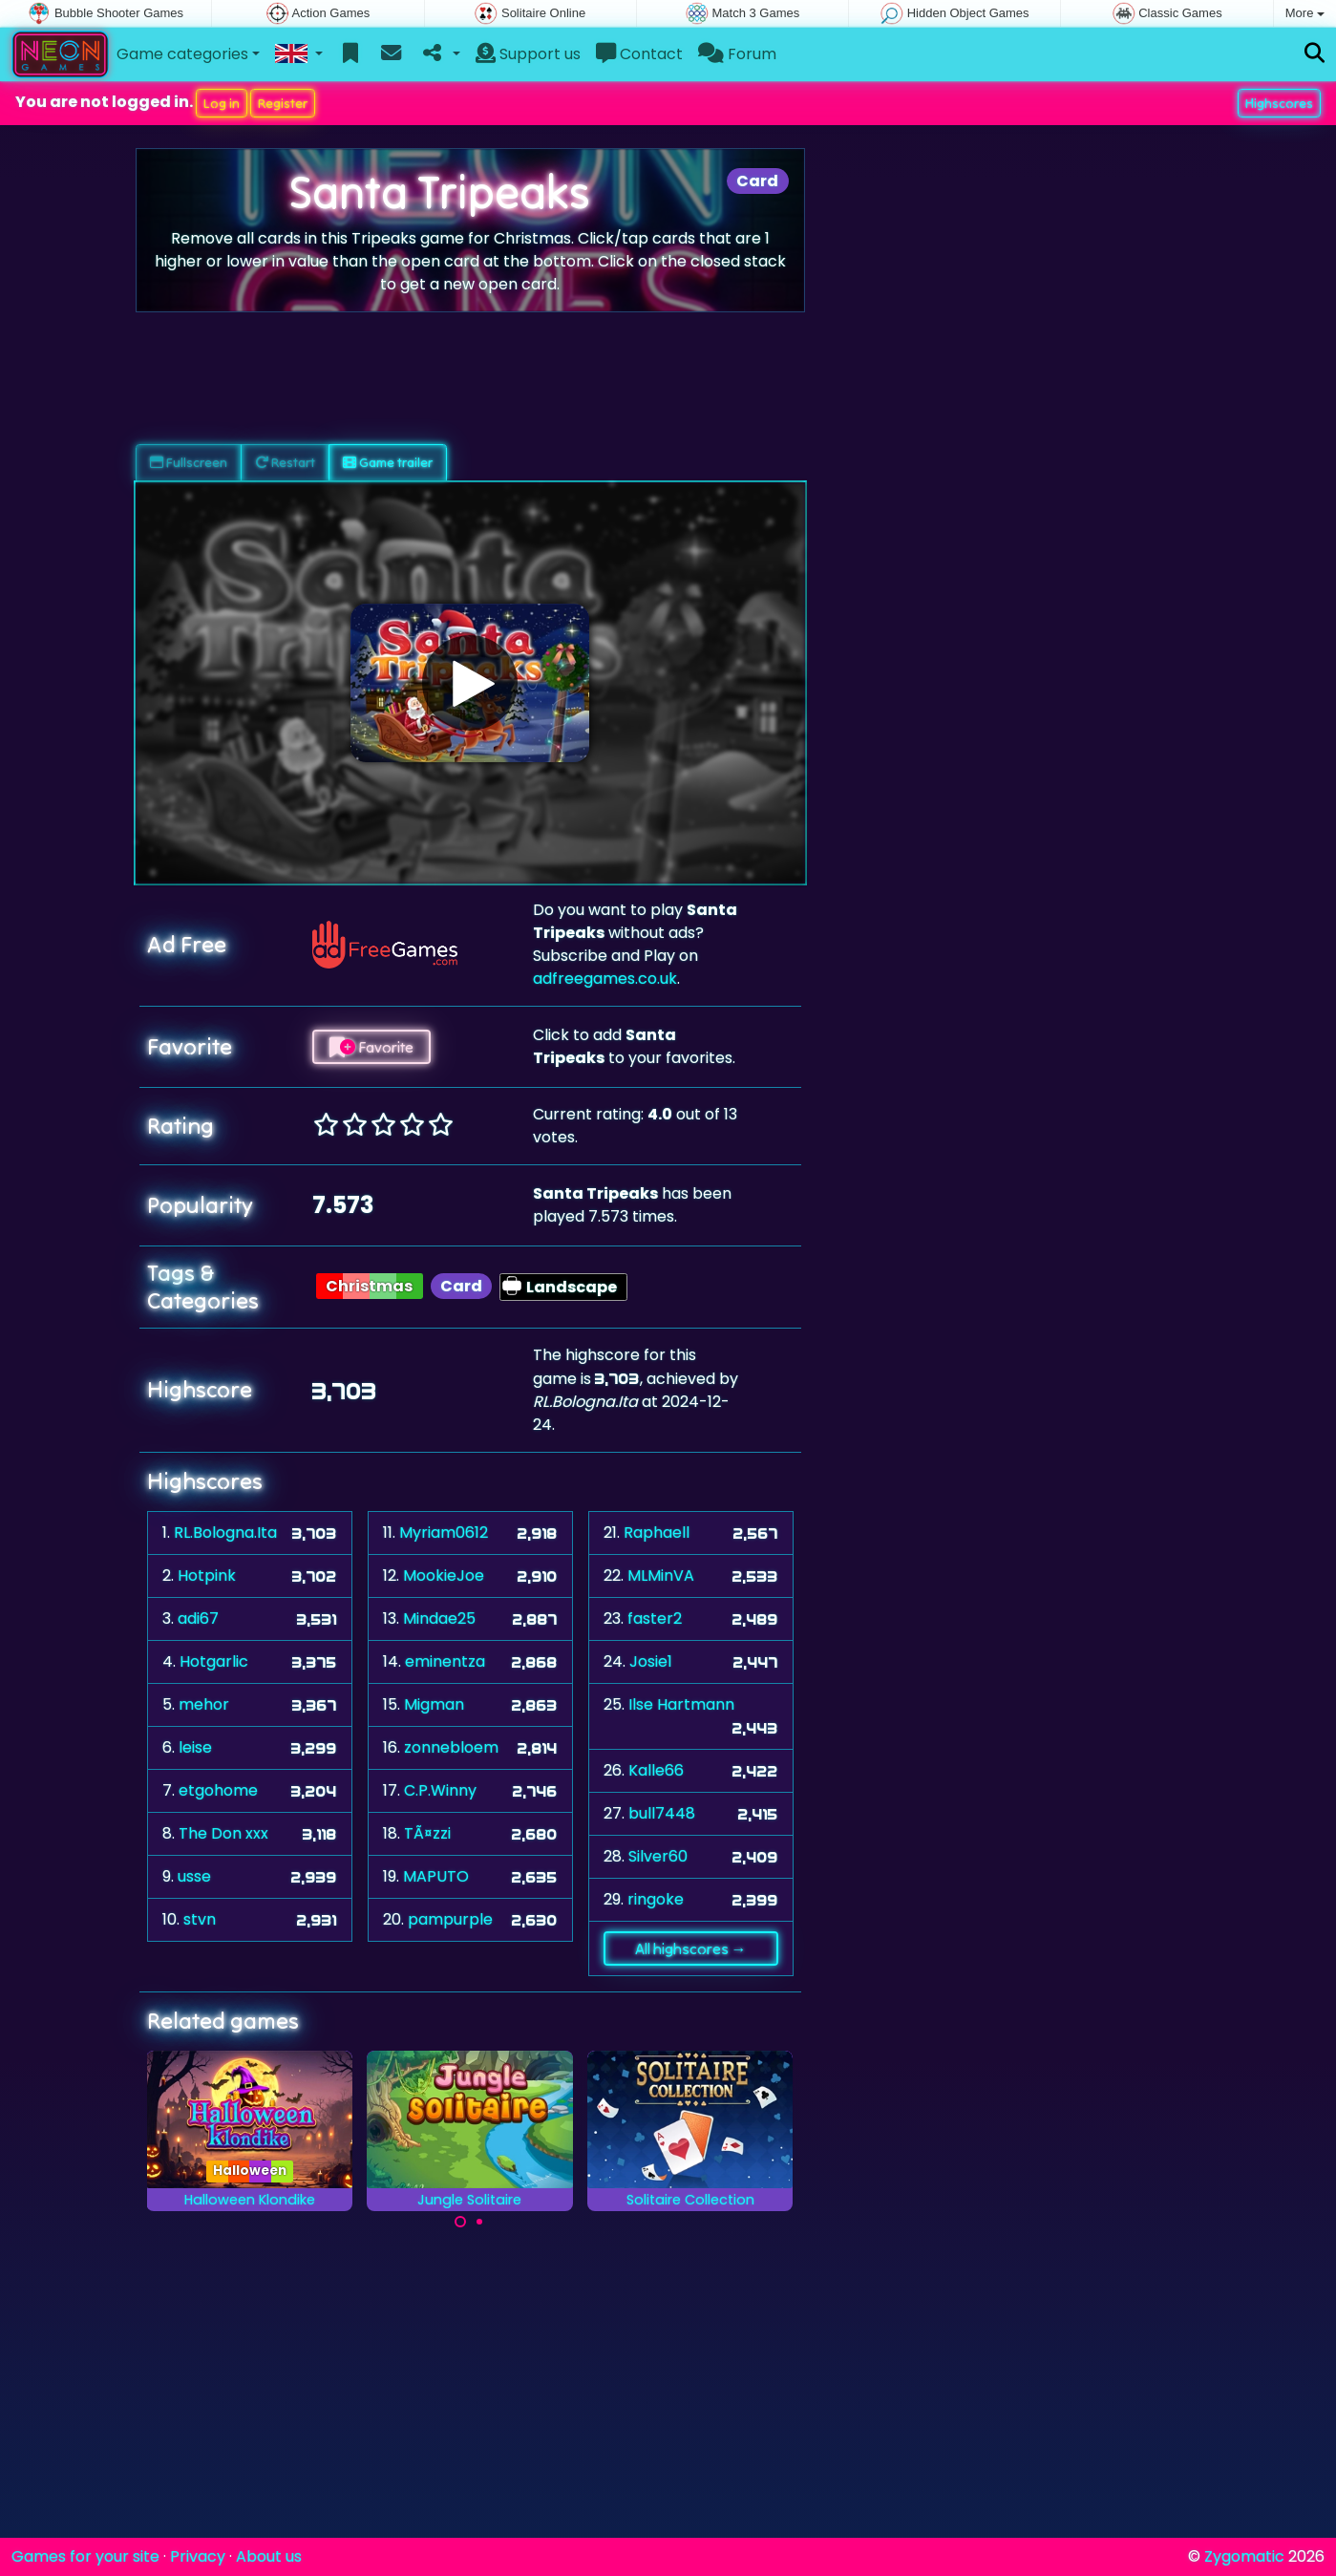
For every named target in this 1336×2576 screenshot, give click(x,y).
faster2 (654, 1618)
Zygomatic (1244, 2556)
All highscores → (691, 1948)
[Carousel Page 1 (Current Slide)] (460, 2221)
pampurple (450, 1919)
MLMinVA (660, 1575)
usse (194, 1876)
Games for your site (85, 2556)
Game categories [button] (182, 54)
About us (269, 2556)
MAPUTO (436, 1876)
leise (195, 1747)
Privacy (197, 2556)
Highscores (1279, 103)
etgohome (218, 1790)
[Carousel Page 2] (479, 2221)
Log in (221, 103)
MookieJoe (443, 1575)
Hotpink (207, 1575)
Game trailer (388, 462)
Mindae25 (439, 1618)
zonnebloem (451, 1747)
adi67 (198, 1618)
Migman (434, 1704)
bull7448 (661, 1813)
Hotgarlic (214, 1661)
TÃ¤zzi (427, 1833)
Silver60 (658, 1856)
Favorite (371, 1046)
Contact (639, 54)
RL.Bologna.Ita (225, 1532)
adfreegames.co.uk (605, 979)
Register (282, 103)
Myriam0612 (443, 1532)
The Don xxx (223, 1833)
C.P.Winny (440, 1790)
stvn (199, 1919)
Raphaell (656, 1532)
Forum (737, 54)
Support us (528, 54)
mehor (204, 1704)
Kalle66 (656, 1770)
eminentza (445, 1661)
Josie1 (650, 1661)
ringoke (655, 1899)
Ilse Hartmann (681, 1704)
